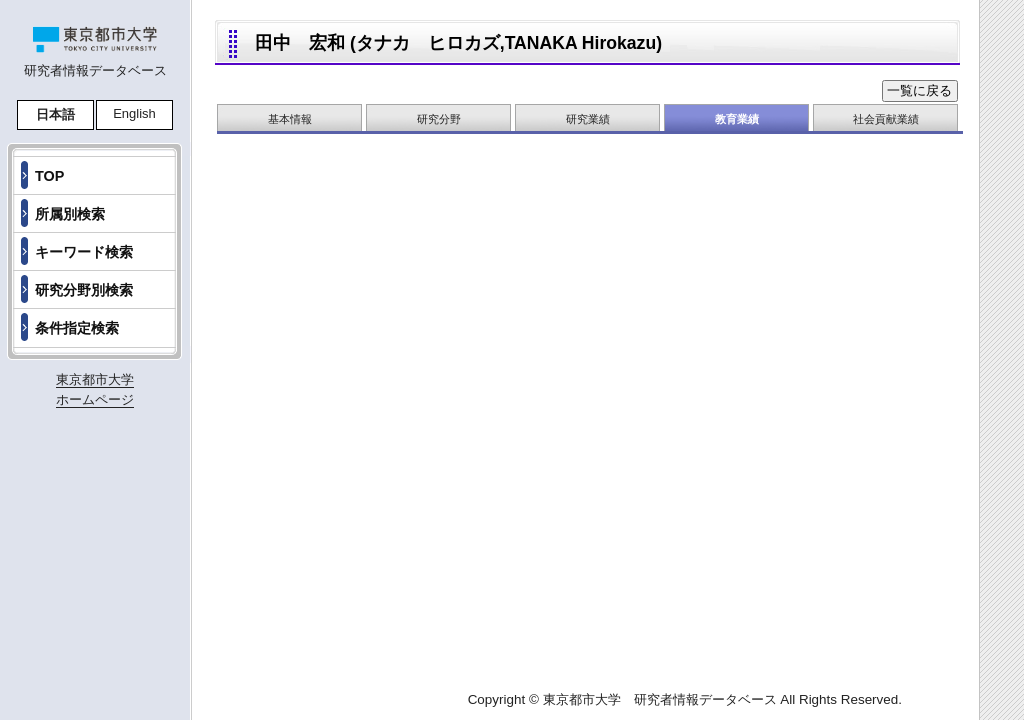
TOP (49, 176)
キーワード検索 (84, 252)
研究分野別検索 (84, 290)
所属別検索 (70, 214)
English (134, 113)
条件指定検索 (77, 328)
